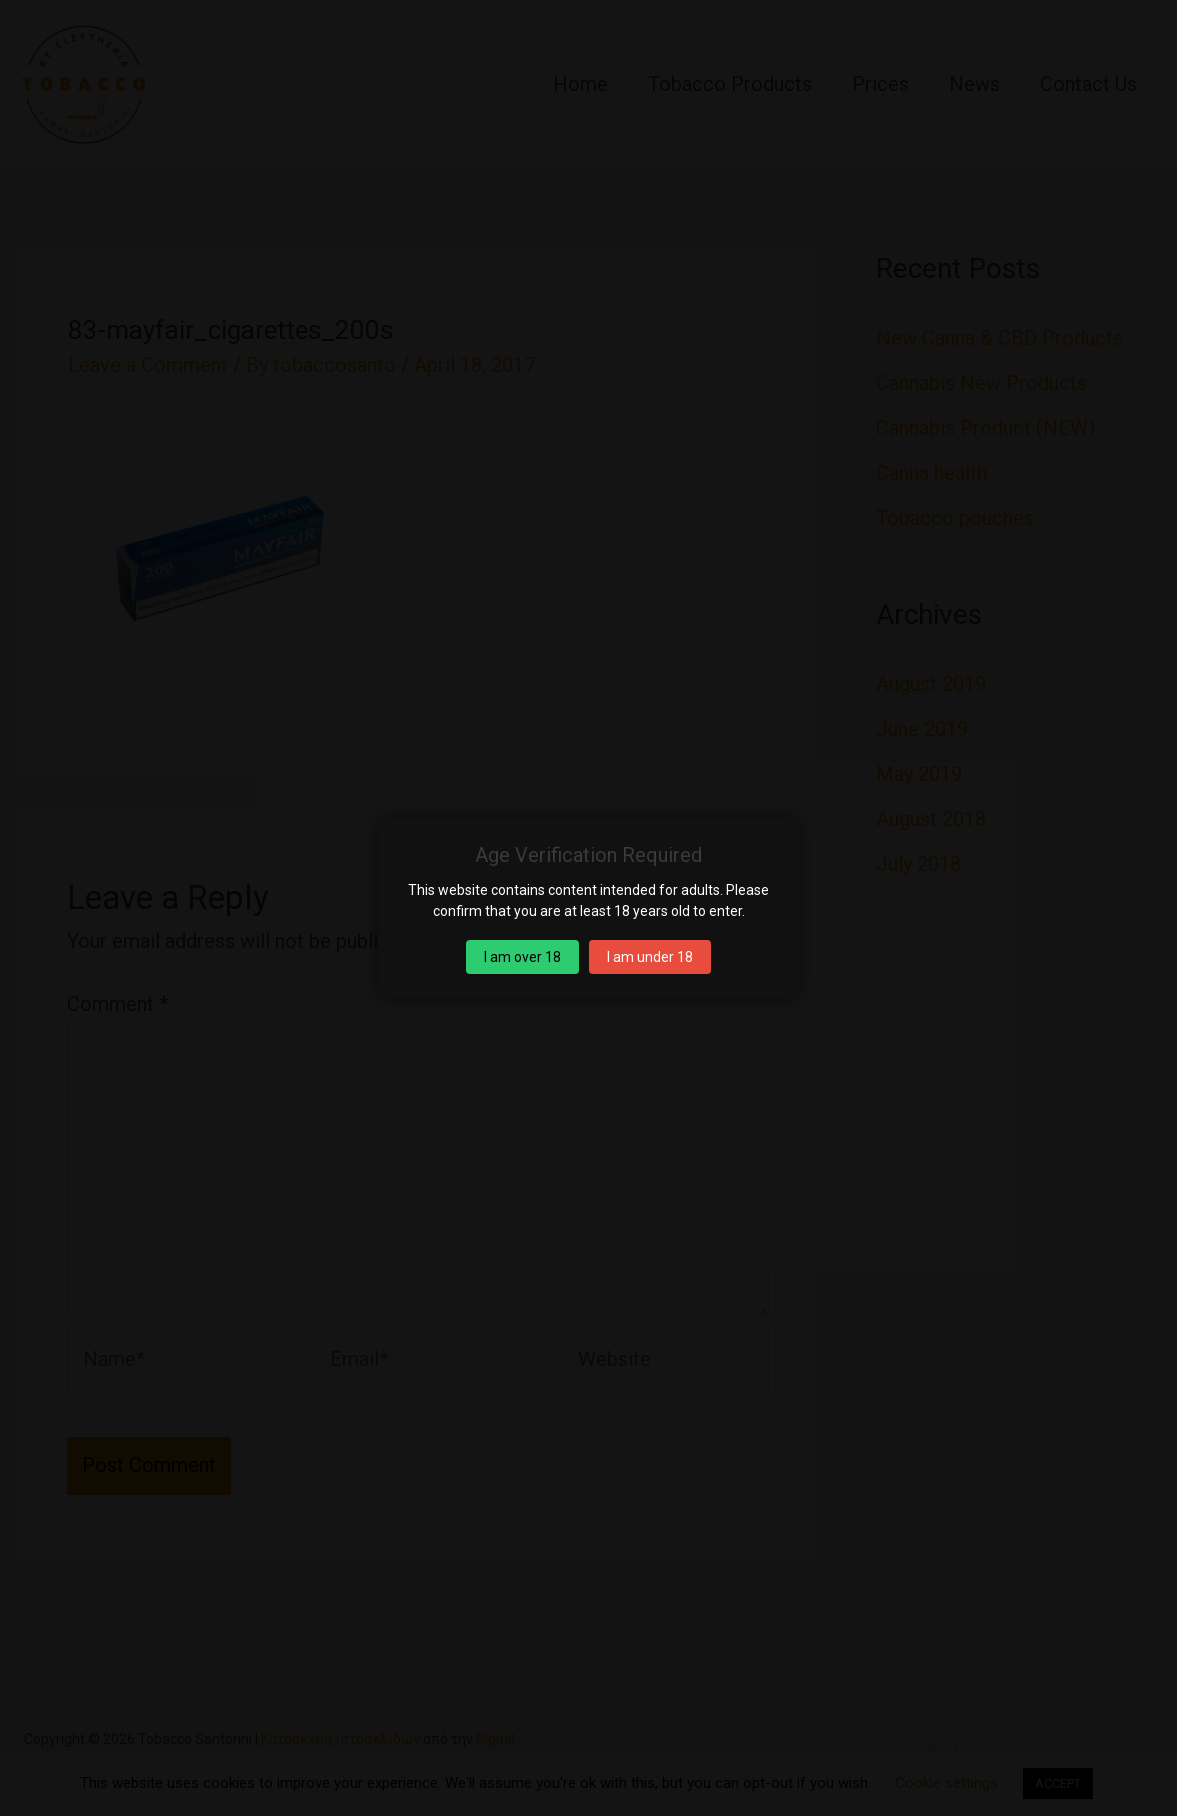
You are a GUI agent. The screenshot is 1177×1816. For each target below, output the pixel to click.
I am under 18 (650, 957)
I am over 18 (522, 957)
